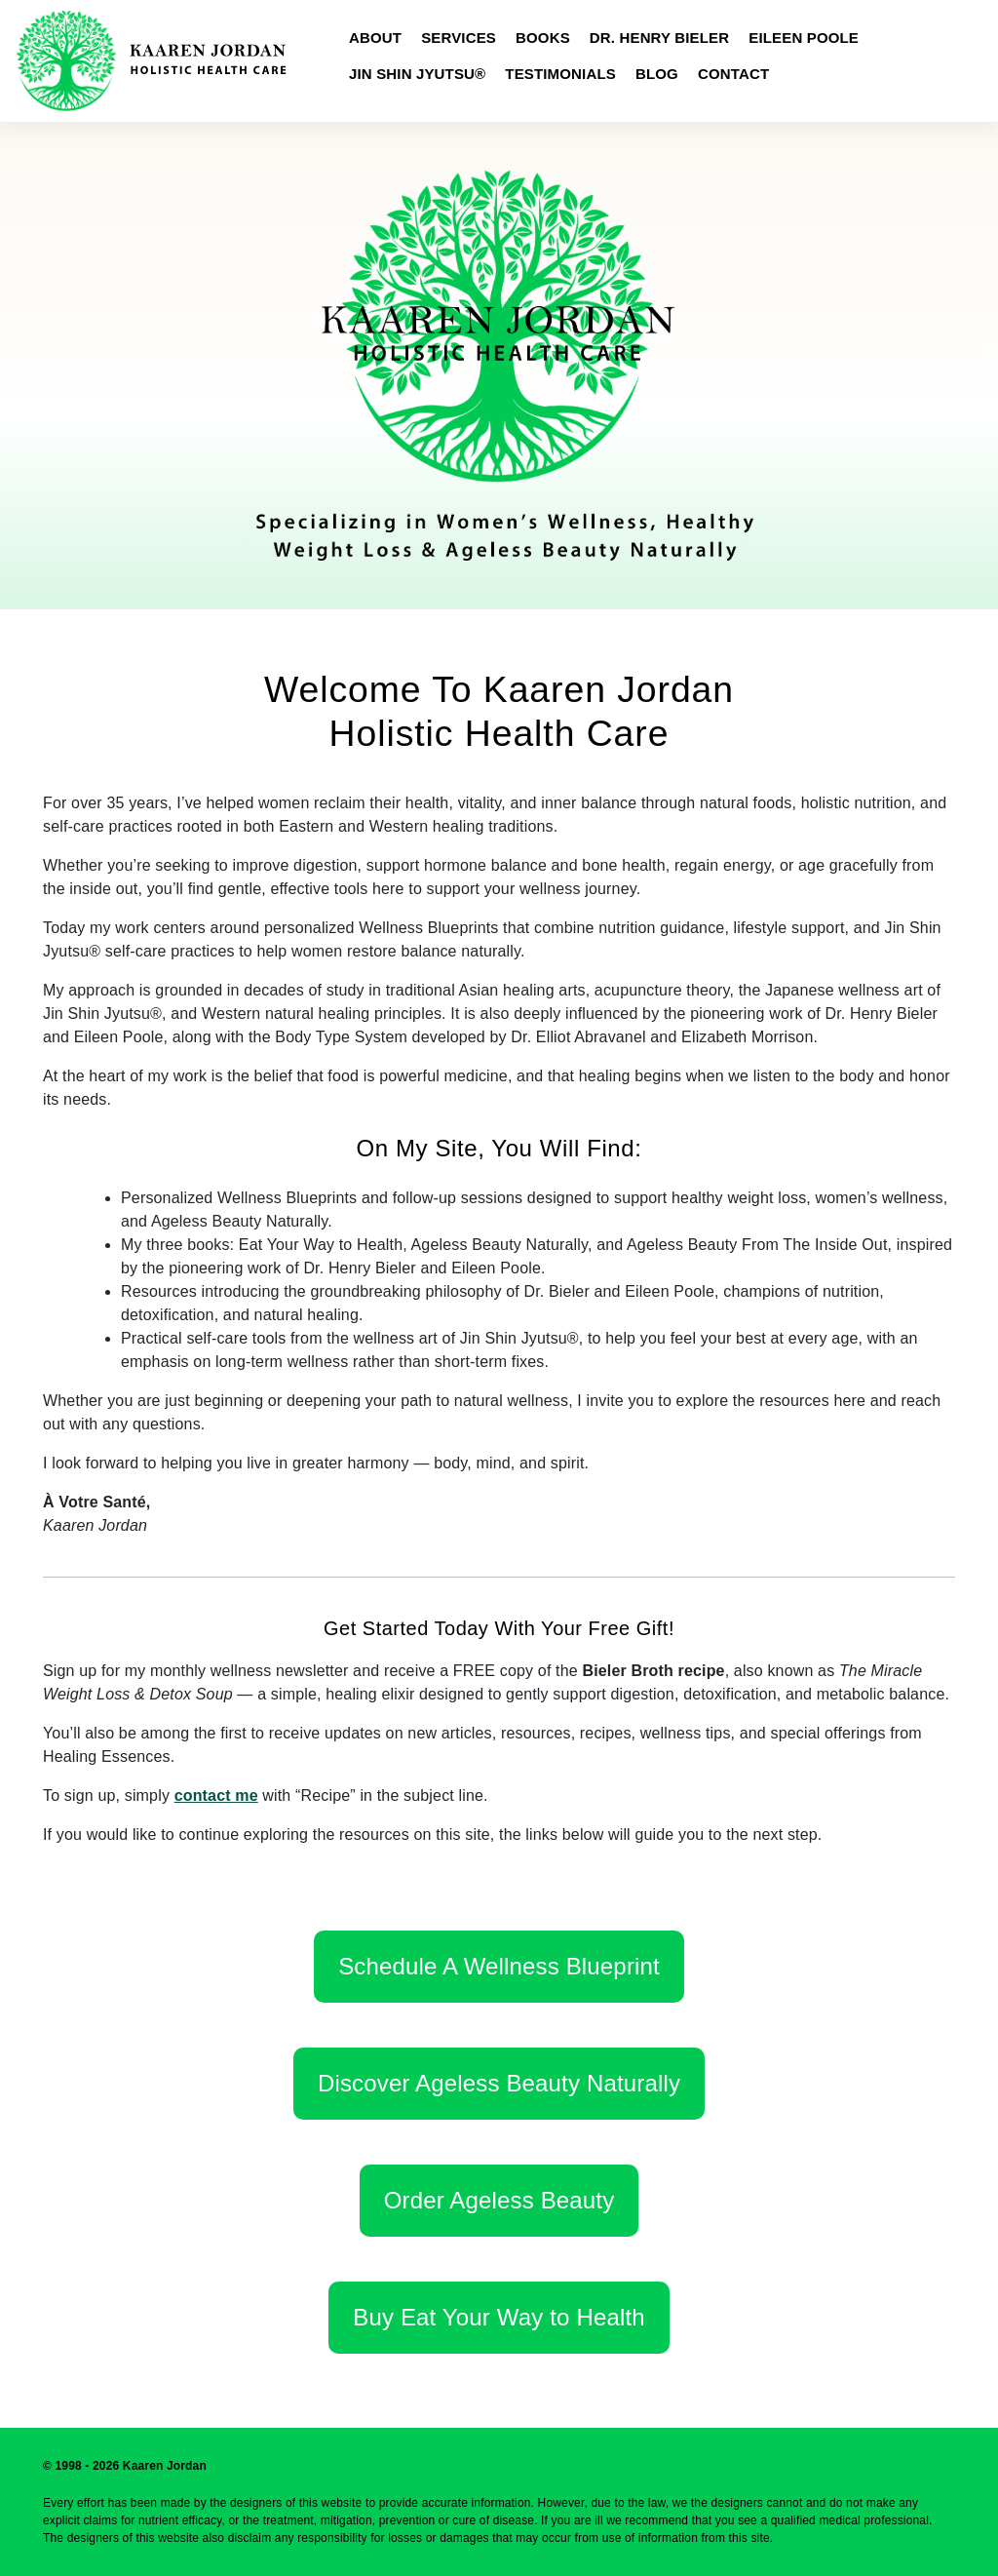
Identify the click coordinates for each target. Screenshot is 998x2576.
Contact (733, 73)
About (375, 37)
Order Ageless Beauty (499, 2200)
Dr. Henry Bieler (659, 37)
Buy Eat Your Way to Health (498, 2317)
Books (543, 37)
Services (458, 37)
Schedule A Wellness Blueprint (499, 1966)
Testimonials (560, 73)
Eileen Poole (803, 37)
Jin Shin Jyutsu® (417, 73)
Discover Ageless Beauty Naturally (499, 2083)
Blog (656, 73)
